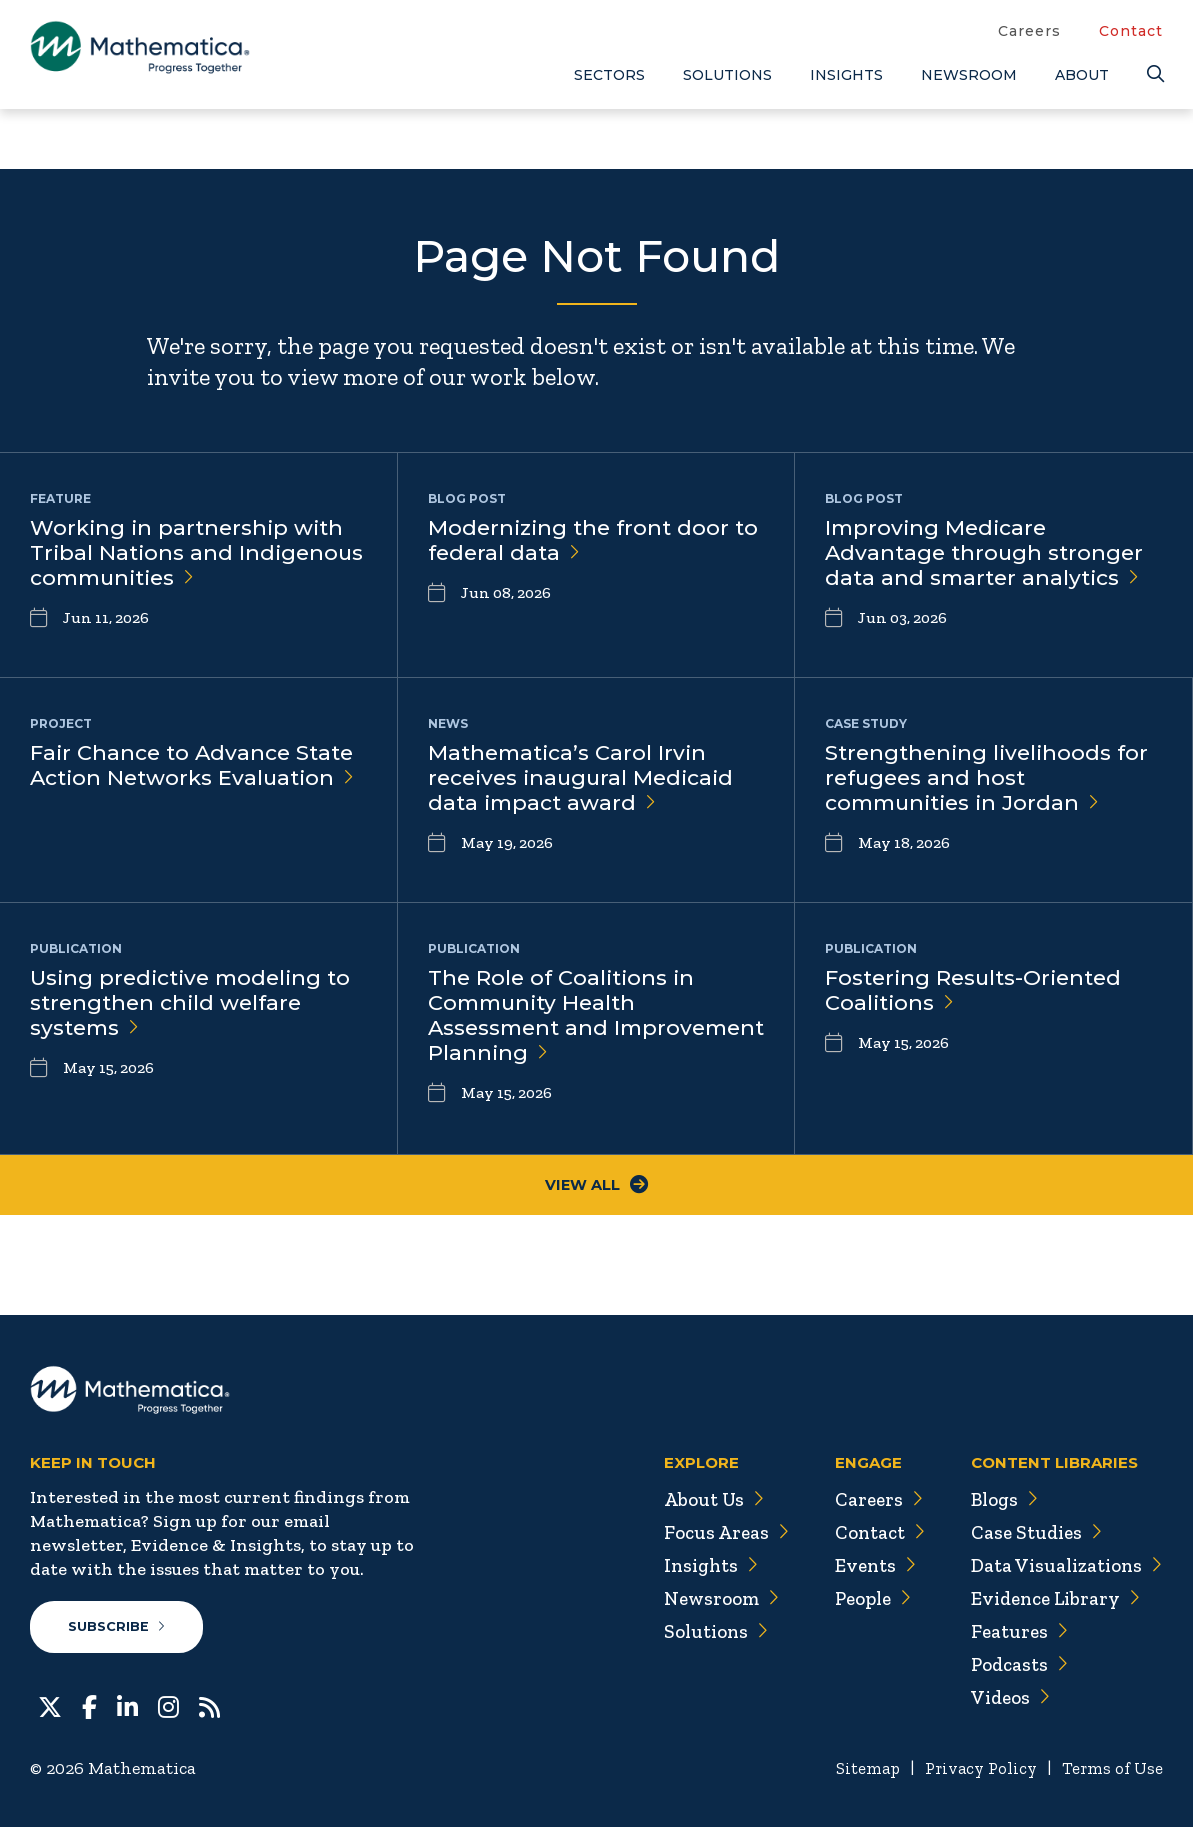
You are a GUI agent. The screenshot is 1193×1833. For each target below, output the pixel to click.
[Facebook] (89, 1711)
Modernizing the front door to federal (582, 542)
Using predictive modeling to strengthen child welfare (196, 1005)
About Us (699, 1504)
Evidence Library (1051, 1603)
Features (1012, 1636)
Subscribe (118, 1632)
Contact (1131, 31)
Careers (1029, 31)
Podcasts (1013, 1669)
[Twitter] (50, 1711)
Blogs (998, 1504)
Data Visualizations (1062, 1570)
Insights (846, 75)
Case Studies (1030, 1537)
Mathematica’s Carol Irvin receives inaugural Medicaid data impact (586, 780)
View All (596, 1187)
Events (863, 1570)
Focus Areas (711, 1537)
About (1082, 75)
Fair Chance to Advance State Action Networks (197, 767)
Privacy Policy (972, 1774)
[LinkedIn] (127, 1711)
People (862, 1603)
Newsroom (969, 75)
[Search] (1155, 74)
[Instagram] (168, 1711)
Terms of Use (1110, 1774)
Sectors (609, 75)
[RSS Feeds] (209, 1711)
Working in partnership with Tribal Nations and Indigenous (191, 555)
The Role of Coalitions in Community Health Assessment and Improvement (570, 1019)
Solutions (727, 75)
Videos (1004, 1702)
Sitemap (853, 1774)
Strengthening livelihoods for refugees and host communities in (991, 780)
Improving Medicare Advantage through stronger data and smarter (987, 555)
